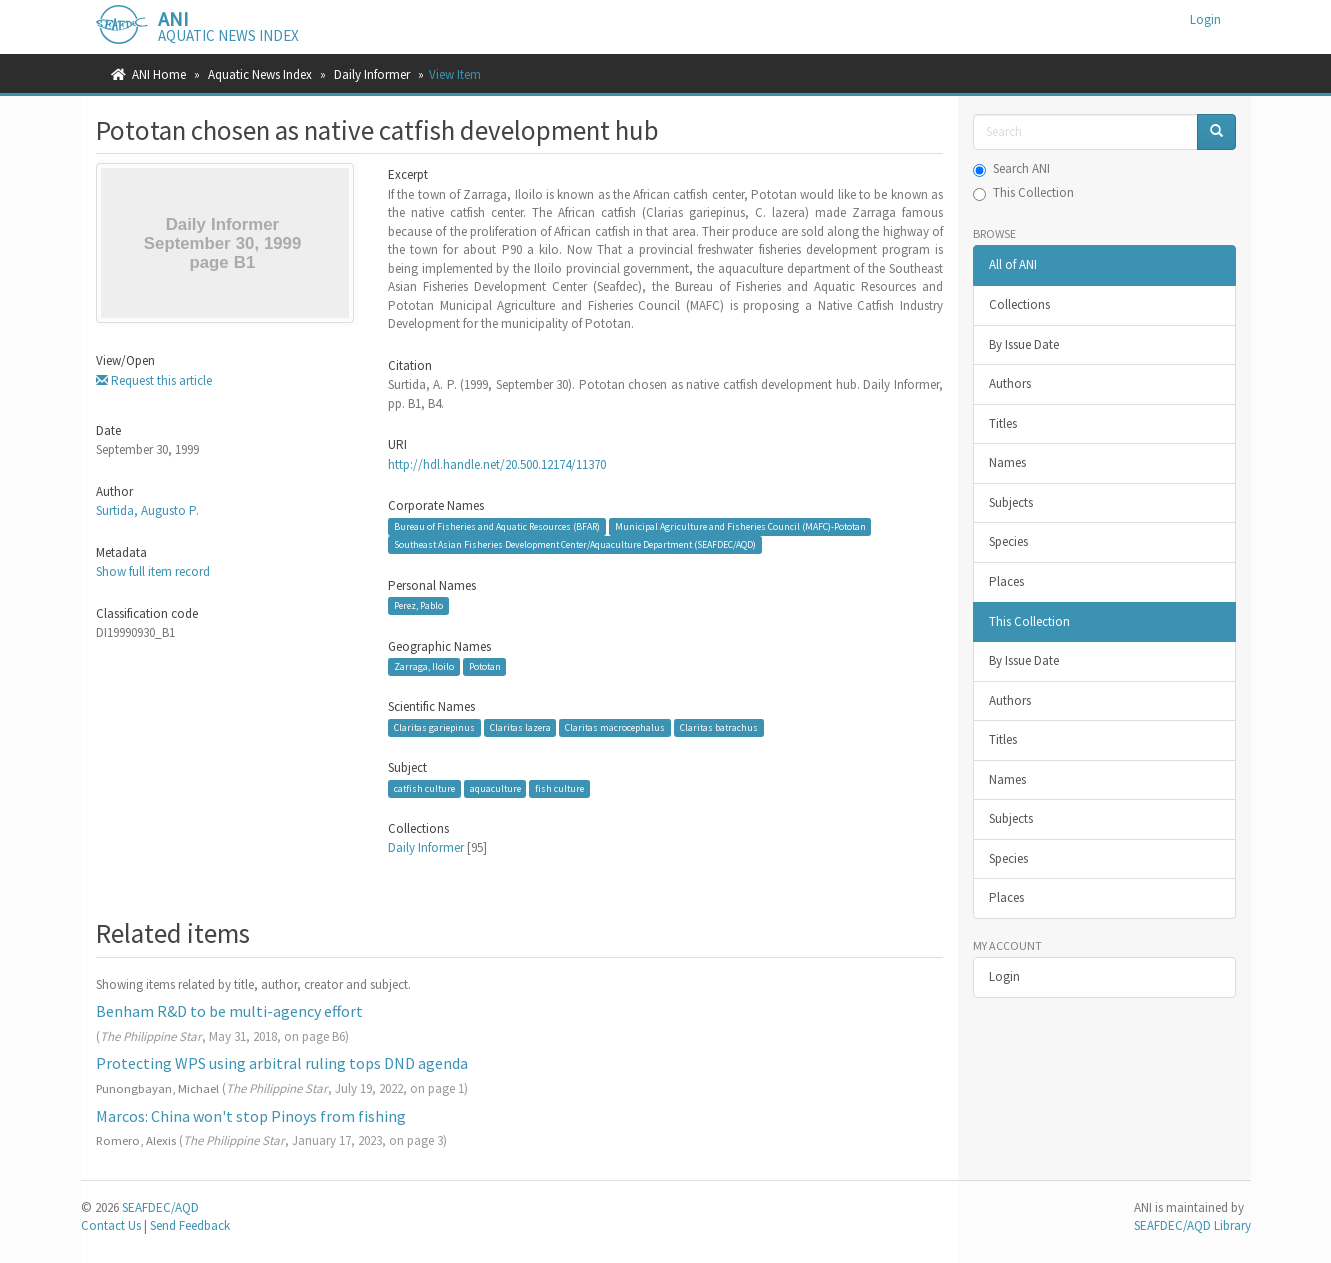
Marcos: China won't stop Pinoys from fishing (251, 1116)
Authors (1010, 383)
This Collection (1023, 192)
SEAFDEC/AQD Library (1192, 1225)
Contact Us (111, 1225)
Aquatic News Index (260, 74)
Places (1006, 581)
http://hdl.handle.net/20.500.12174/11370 (497, 464)
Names (1007, 462)
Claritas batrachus (719, 727)
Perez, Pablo (418, 605)
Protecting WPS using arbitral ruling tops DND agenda (282, 1063)
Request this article (154, 380)
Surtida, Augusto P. (147, 510)
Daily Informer (372, 74)
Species (1008, 541)
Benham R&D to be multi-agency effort (229, 1011)
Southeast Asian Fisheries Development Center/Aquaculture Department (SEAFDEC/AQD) (575, 544)
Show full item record (153, 571)
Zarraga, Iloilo (424, 666)
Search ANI (1011, 168)
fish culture (559, 788)
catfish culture (424, 788)
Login (1004, 976)
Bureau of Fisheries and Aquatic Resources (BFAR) (497, 526)
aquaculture (495, 788)
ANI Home (159, 74)
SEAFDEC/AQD (160, 1207)
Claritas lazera (520, 727)
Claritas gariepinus (434, 727)
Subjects (1011, 502)
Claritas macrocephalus (615, 727)
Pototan (485, 666)
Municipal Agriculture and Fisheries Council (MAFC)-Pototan (740, 526)
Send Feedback (190, 1225)
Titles (1003, 423)
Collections (1019, 304)
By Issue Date (1024, 344)
